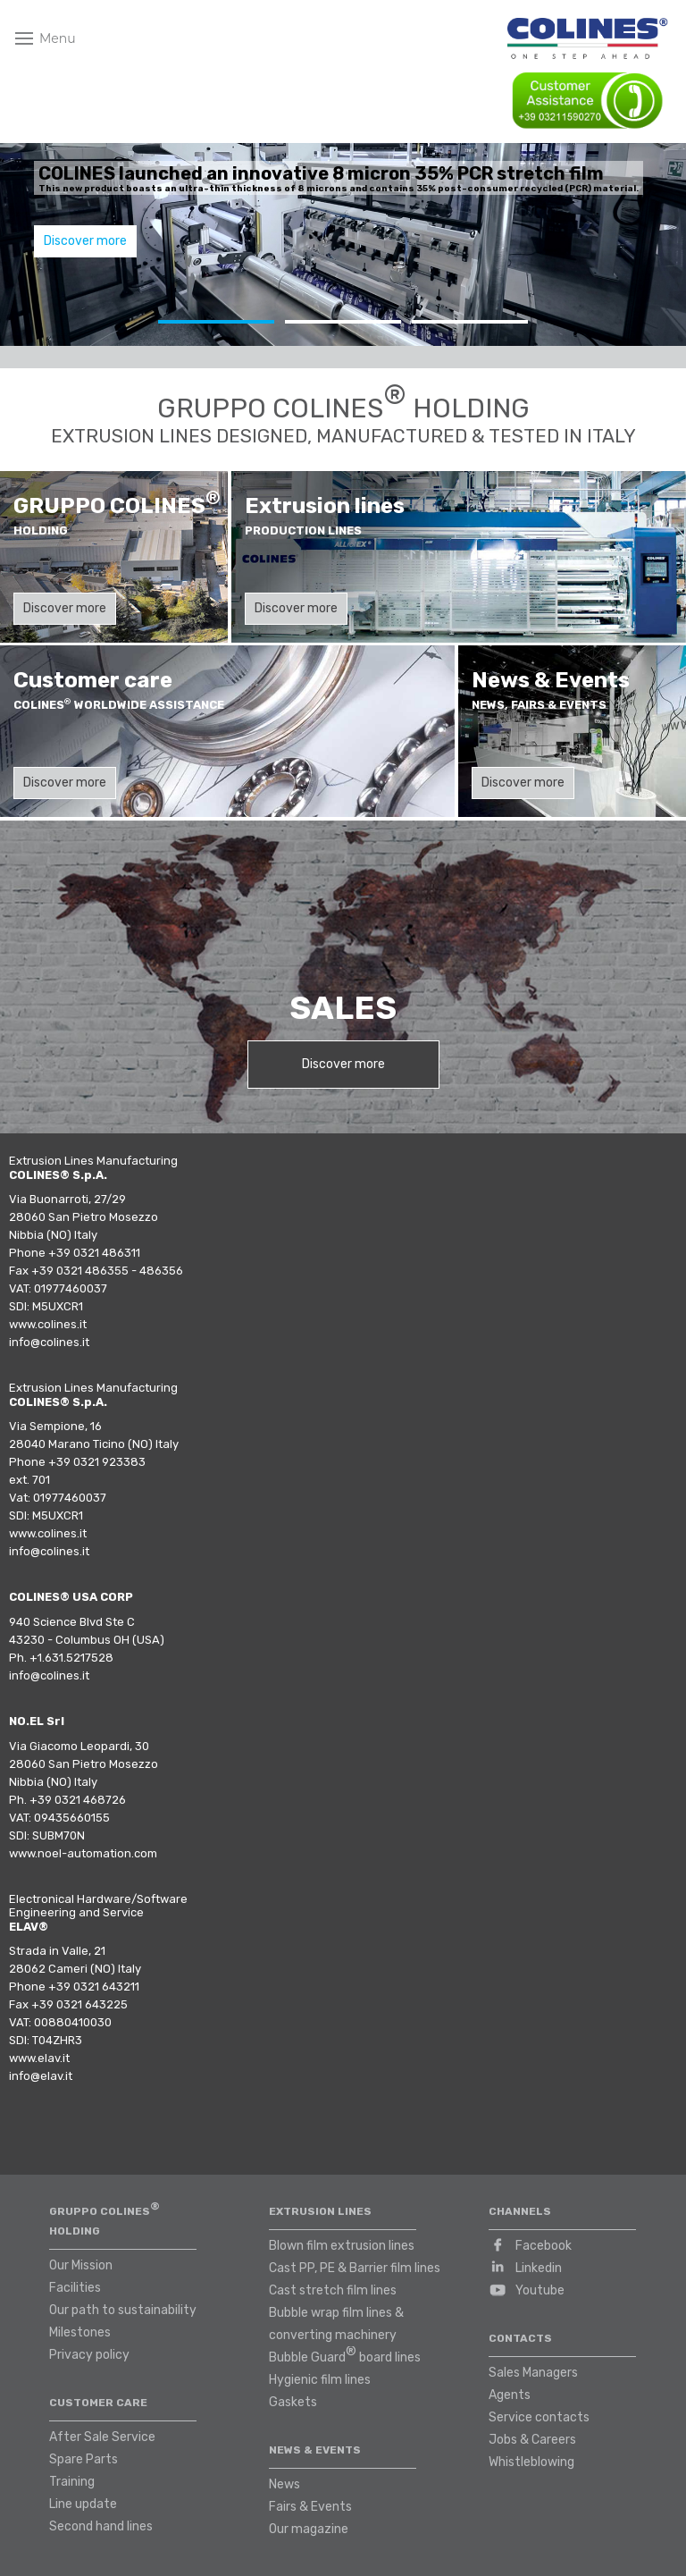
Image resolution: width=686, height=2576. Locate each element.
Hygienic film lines (320, 2379)
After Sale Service (102, 2437)
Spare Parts (83, 2459)
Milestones (80, 2332)
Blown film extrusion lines (341, 2245)
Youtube (540, 2290)
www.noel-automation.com (83, 1853)
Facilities (75, 2287)
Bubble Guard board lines (345, 2354)
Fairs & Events (310, 2506)
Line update (83, 2504)
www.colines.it (48, 1324)
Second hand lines (101, 2526)
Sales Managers (533, 2372)
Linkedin (538, 2268)
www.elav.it (39, 2058)
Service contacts (539, 2417)
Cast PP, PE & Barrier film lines (354, 2268)
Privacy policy (89, 2354)
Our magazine (308, 2529)
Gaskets (293, 2402)
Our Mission (81, 2265)
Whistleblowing (531, 2462)
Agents (510, 2395)
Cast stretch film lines (333, 2290)
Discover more (85, 240)
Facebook (543, 2245)
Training (72, 2481)
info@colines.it (49, 1342)
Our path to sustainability (123, 2310)
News (284, 2484)
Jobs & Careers (532, 2439)
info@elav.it (40, 2076)
